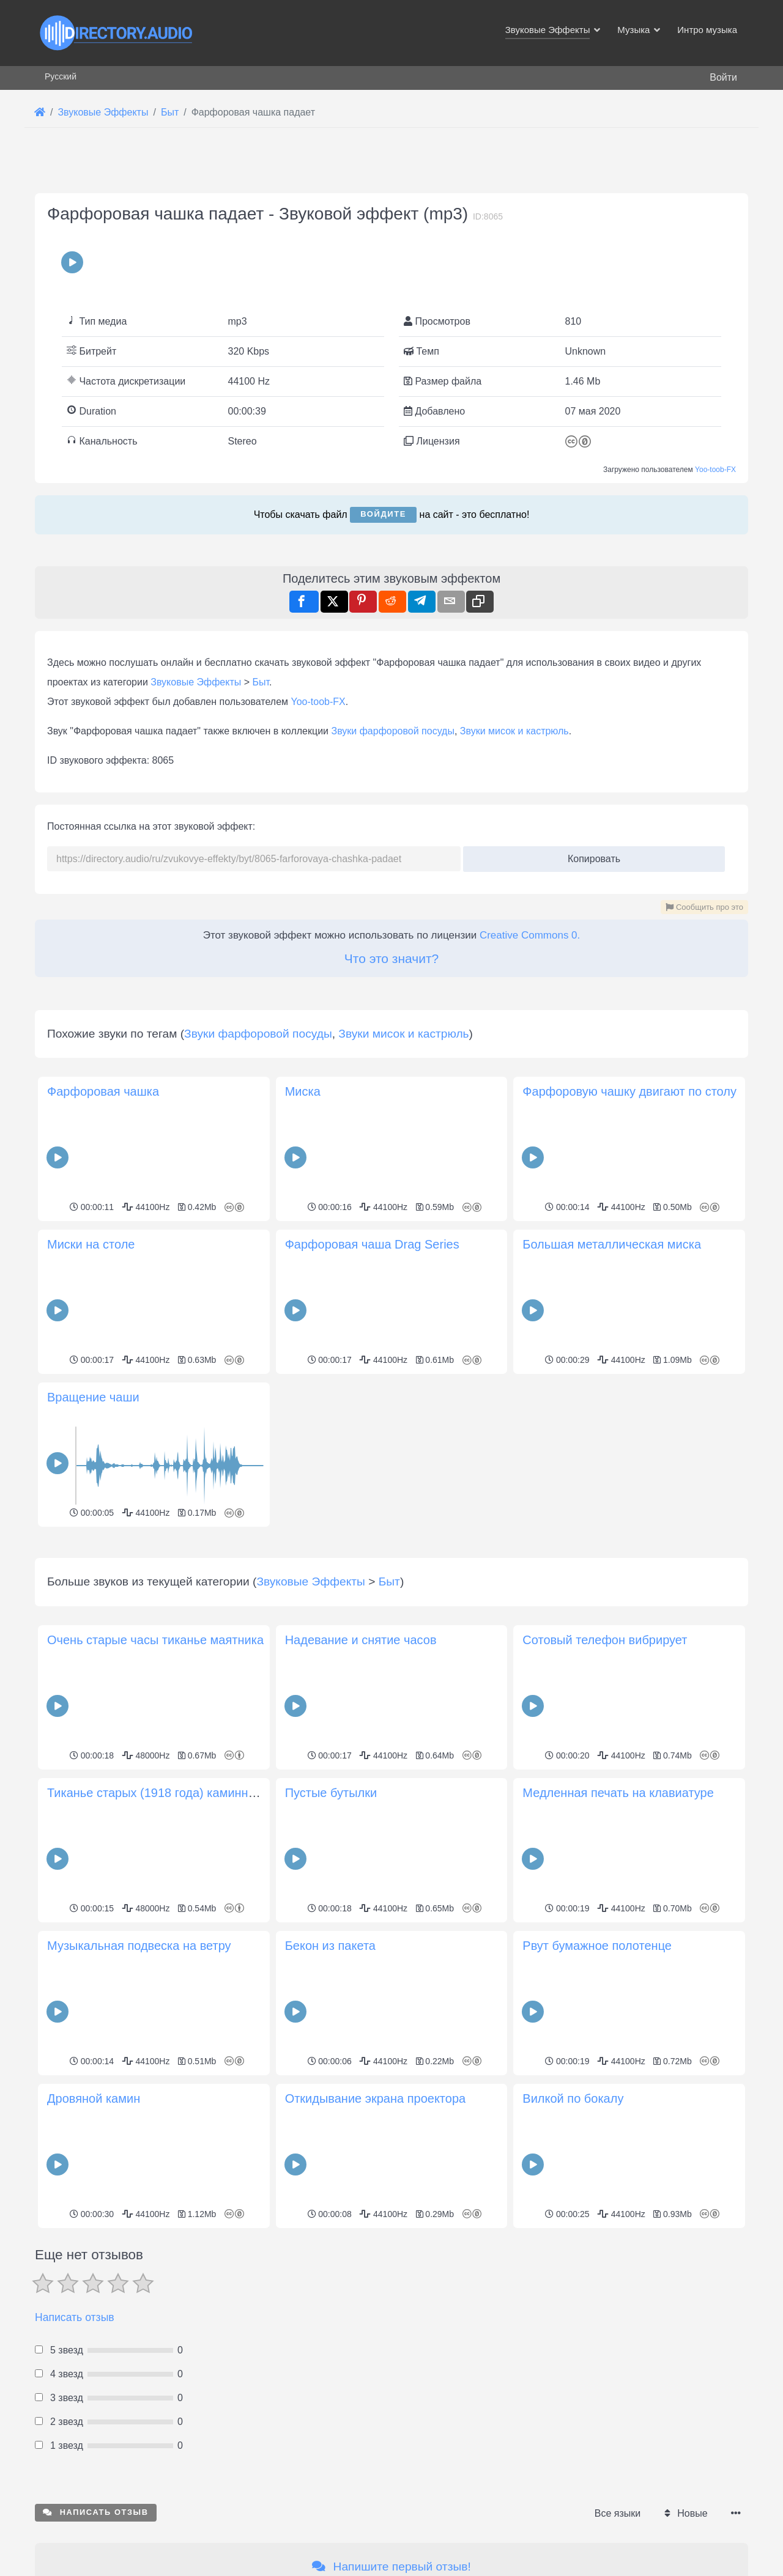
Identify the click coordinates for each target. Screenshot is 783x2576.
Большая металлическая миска (611, 1244)
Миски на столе (91, 1244)
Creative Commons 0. (530, 935)
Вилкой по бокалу (572, 2269)
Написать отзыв (74, 2488)
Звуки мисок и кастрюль (514, 731)
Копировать (589, 855)
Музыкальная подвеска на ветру (139, 2117)
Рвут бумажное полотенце (597, 2117)
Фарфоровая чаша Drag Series (372, 1244)
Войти (723, 77)
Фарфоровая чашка (103, 1091)
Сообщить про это (704, 907)
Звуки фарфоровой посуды (392, 731)
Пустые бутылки (331, 1964)
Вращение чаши (93, 1397)
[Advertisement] (391, 1616)
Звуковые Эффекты (195, 682)
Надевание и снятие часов (361, 1811)
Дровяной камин (93, 2269)
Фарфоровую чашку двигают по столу (629, 1091)
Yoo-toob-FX (715, 469)
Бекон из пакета (330, 2117)
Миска (303, 1091)
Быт (261, 682)
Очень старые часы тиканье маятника (155, 1811)
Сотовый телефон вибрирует (604, 1811)
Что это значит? (391, 958)
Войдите (383, 514)
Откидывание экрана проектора (375, 2269)
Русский (60, 76)
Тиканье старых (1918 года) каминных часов (173, 1964)
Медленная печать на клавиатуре (618, 1964)
